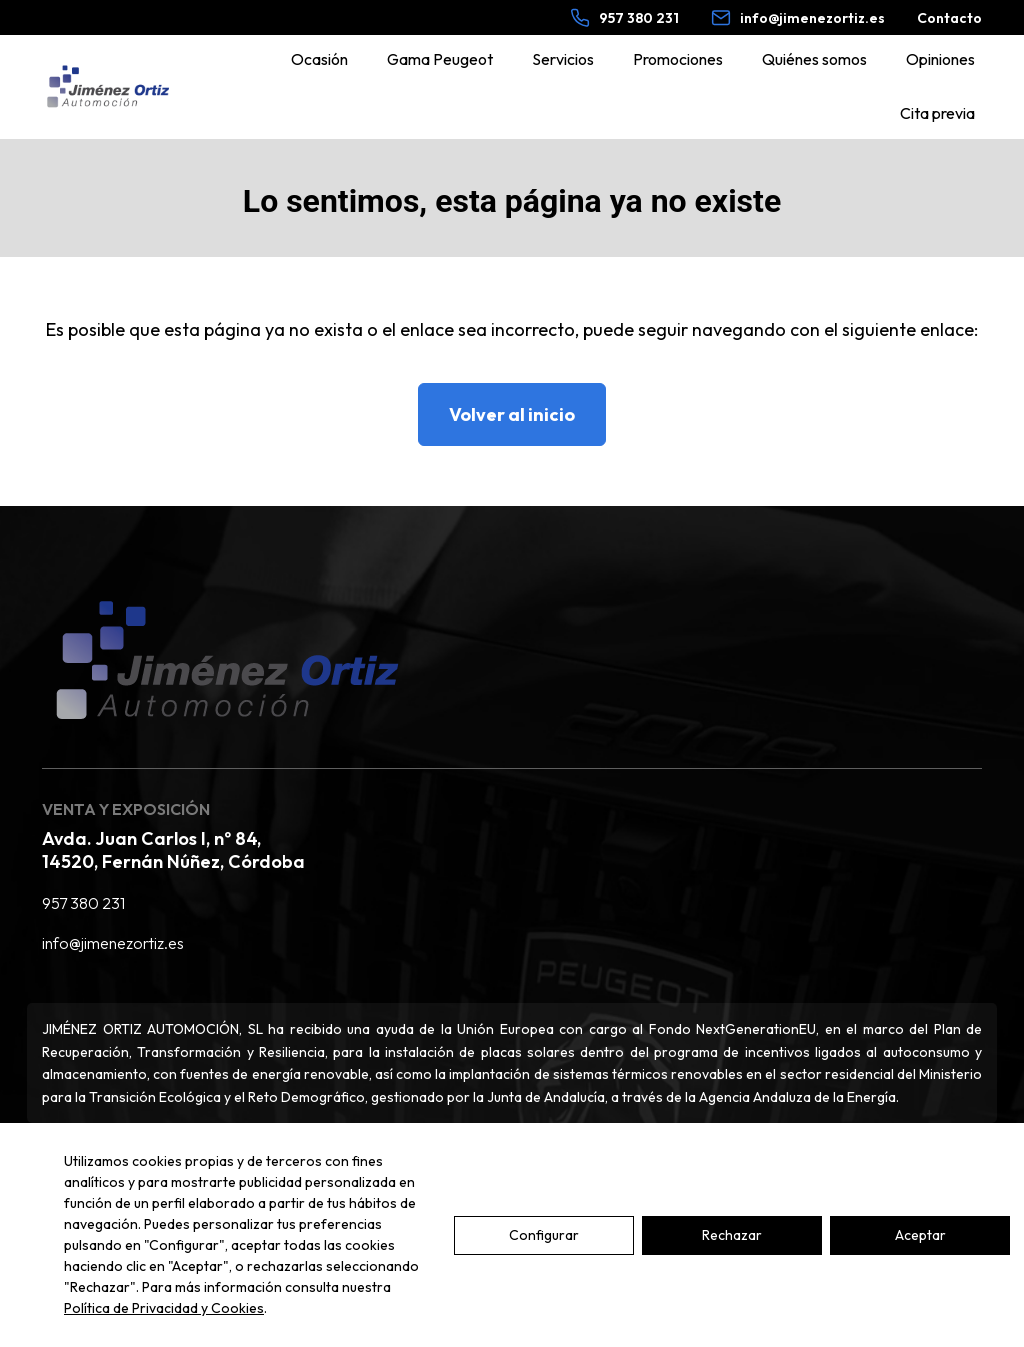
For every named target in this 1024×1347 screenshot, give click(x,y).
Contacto (949, 18)
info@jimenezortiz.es (113, 943)
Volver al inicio (512, 414)
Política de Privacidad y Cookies (164, 1308)
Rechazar (732, 1235)
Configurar (544, 1235)
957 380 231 (83, 903)
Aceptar (920, 1235)
